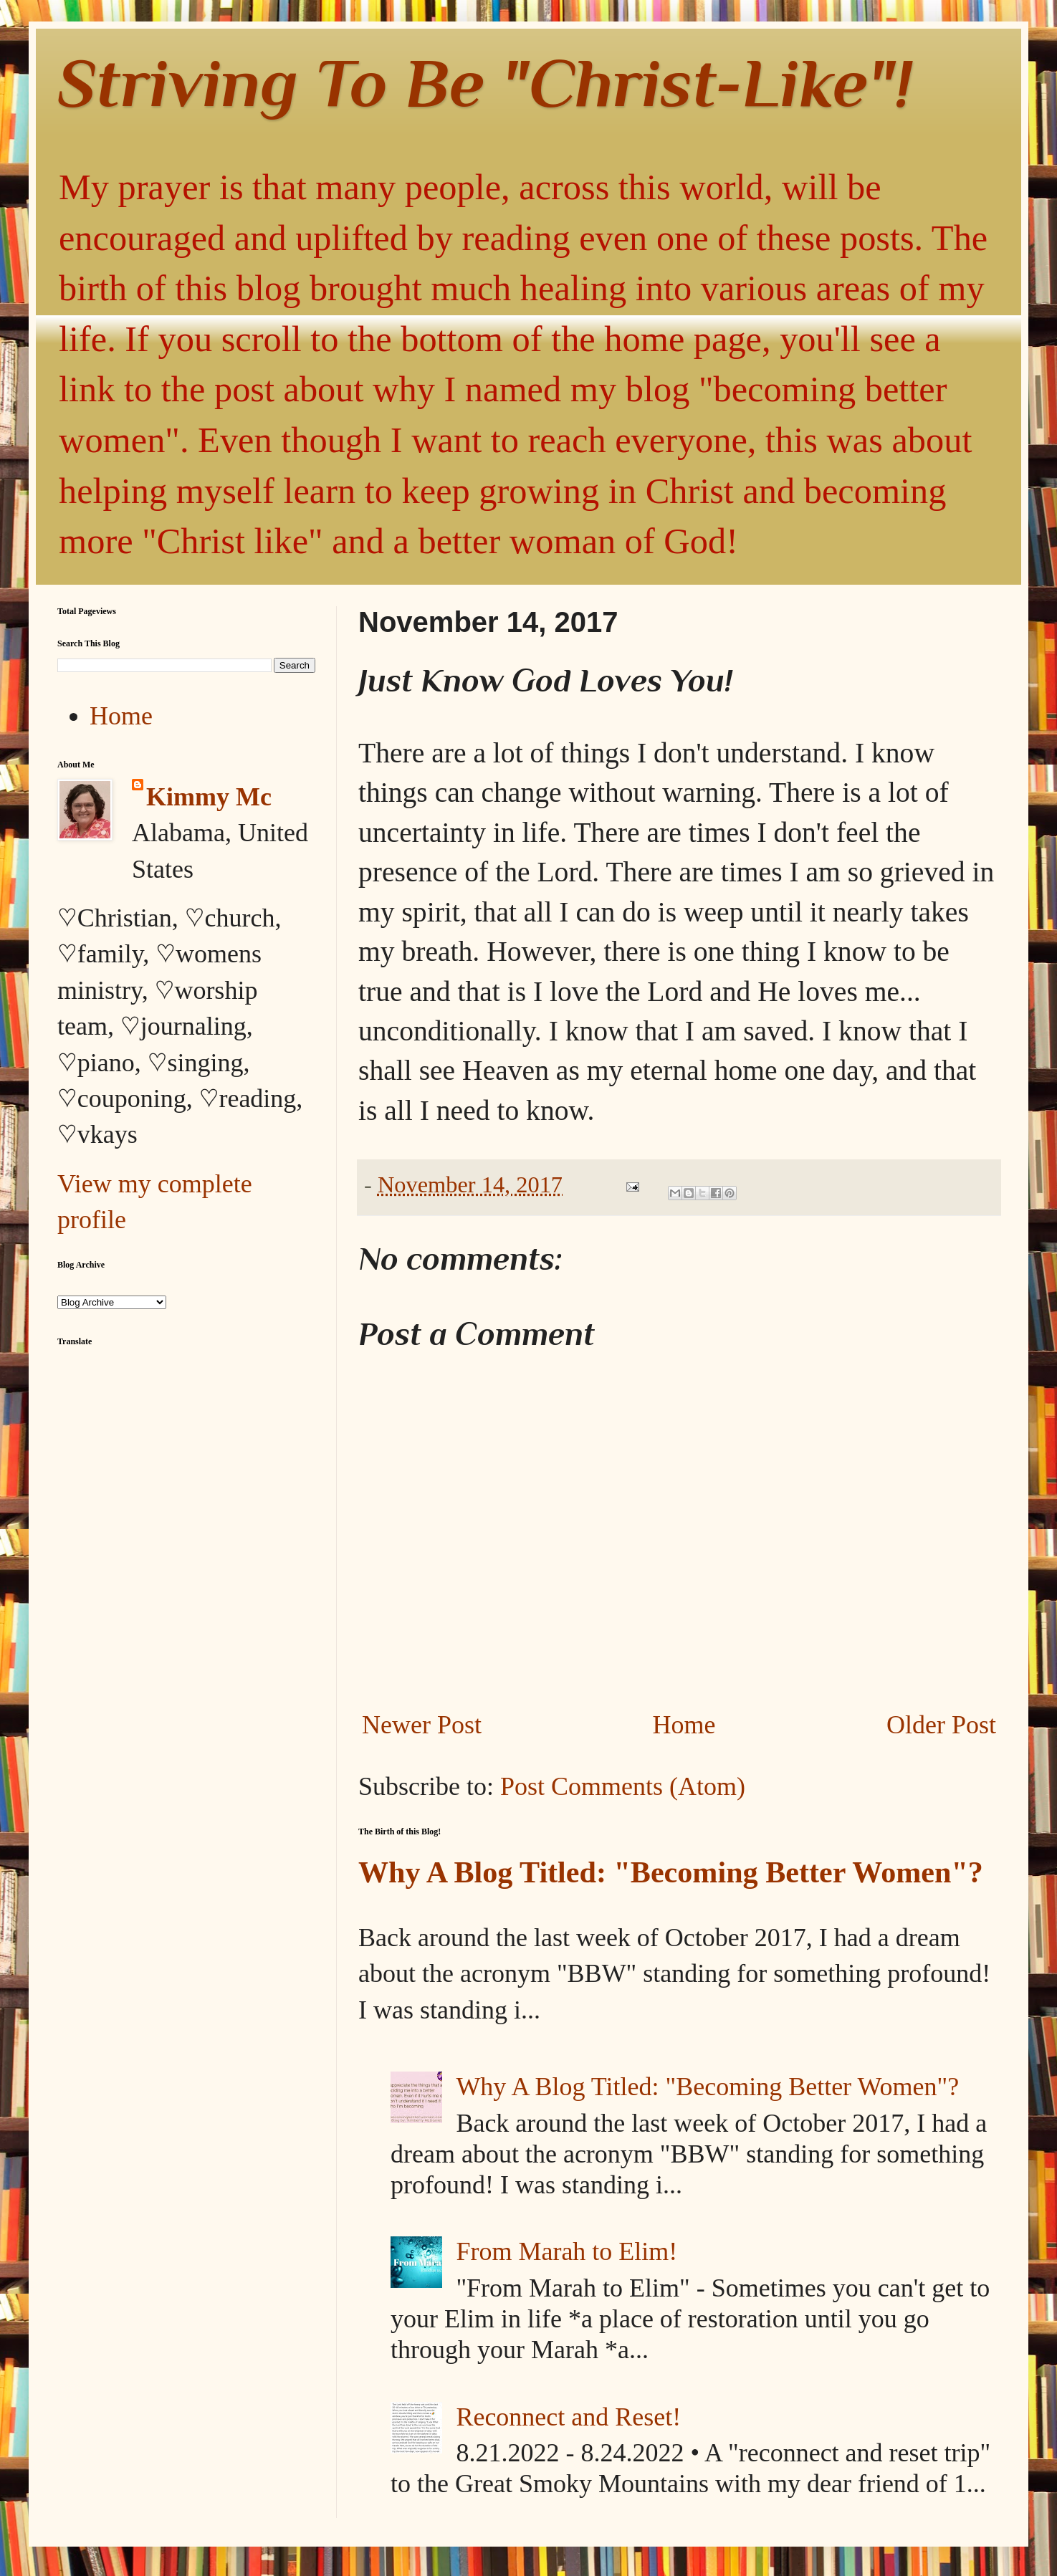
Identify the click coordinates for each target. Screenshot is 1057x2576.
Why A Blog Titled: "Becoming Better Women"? (670, 1872)
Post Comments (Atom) (622, 1786)
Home (684, 1724)
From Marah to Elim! (566, 2251)
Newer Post (422, 1724)
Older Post (941, 1724)
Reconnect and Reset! (568, 2417)
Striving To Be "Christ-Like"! (484, 82)
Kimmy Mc (209, 796)
